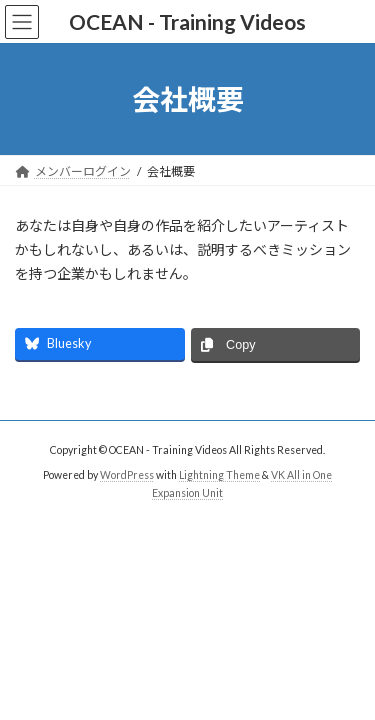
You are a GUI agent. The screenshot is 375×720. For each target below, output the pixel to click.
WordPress (127, 475)
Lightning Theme (219, 475)
